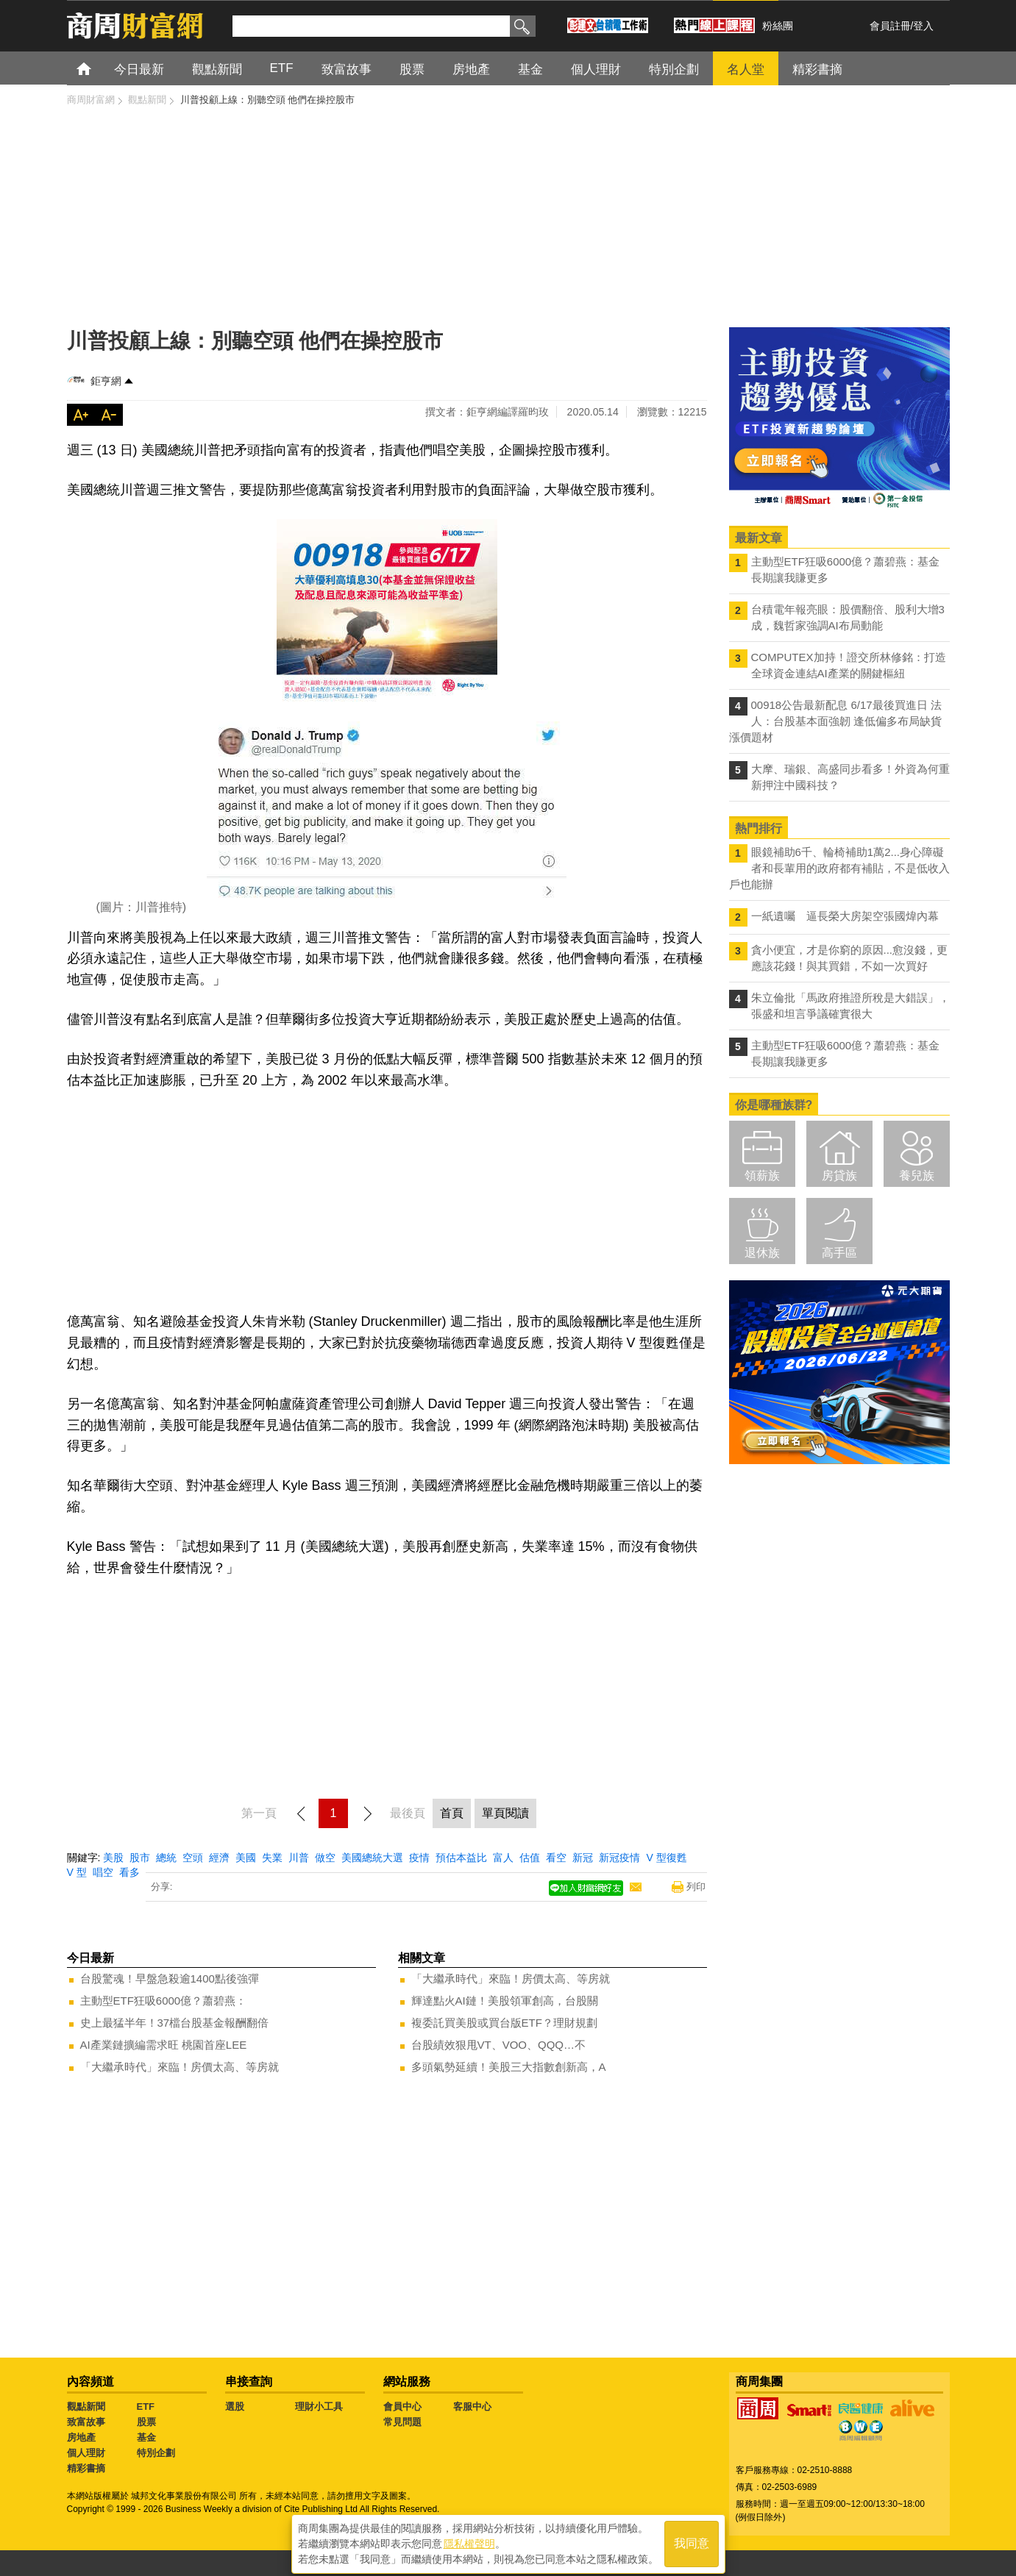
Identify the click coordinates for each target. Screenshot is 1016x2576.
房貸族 (839, 1175)
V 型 (77, 1872)
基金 (146, 2437)
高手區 (839, 1252)
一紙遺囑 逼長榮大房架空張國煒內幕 (845, 916)
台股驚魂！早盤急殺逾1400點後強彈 (169, 1978)
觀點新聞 (86, 2406)
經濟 (219, 1857)
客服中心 (472, 2406)
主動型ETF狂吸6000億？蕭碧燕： (163, 2000)
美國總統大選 (372, 1857)
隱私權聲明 (469, 2540)
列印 (696, 1886)
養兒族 (916, 1175)
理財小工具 (319, 2406)
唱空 (103, 1872)
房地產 (81, 2437)
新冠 (582, 1857)
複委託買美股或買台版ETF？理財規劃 (504, 2022)
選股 (234, 2406)
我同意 (691, 2540)
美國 (245, 1857)
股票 (146, 2421)
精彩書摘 (86, 2468)
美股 (113, 1857)
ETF (146, 2406)
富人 (503, 1857)
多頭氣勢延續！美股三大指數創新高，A (508, 2067)
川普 (298, 1857)
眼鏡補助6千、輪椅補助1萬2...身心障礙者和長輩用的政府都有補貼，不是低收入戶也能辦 (839, 868)
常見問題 (402, 2421)
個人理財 (86, 2452)
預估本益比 (461, 1857)
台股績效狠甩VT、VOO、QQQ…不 (498, 2044)
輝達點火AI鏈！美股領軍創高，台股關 (504, 2000)
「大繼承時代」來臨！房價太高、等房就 (179, 2067)
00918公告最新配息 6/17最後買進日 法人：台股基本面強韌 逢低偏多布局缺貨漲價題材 (835, 721)
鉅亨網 (105, 381)
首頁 (97, 68)
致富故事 (86, 2421)
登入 (923, 26)
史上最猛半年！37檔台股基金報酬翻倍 (174, 2022)
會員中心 (402, 2406)
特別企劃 (156, 2452)
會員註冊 (890, 26)
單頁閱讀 (505, 1813)
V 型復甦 (666, 1857)
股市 (139, 1857)
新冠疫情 (619, 1857)
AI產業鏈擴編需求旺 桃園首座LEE (163, 2044)
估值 (529, 1857)
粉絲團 (777, 26)
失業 (272, 1857)
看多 (129, 1872)
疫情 (419, 1857)
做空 (325, 1857)
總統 (166, 1857)
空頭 (192, 1857)
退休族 (762, 1252)
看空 (556, 1857)
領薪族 (762, 1175)
